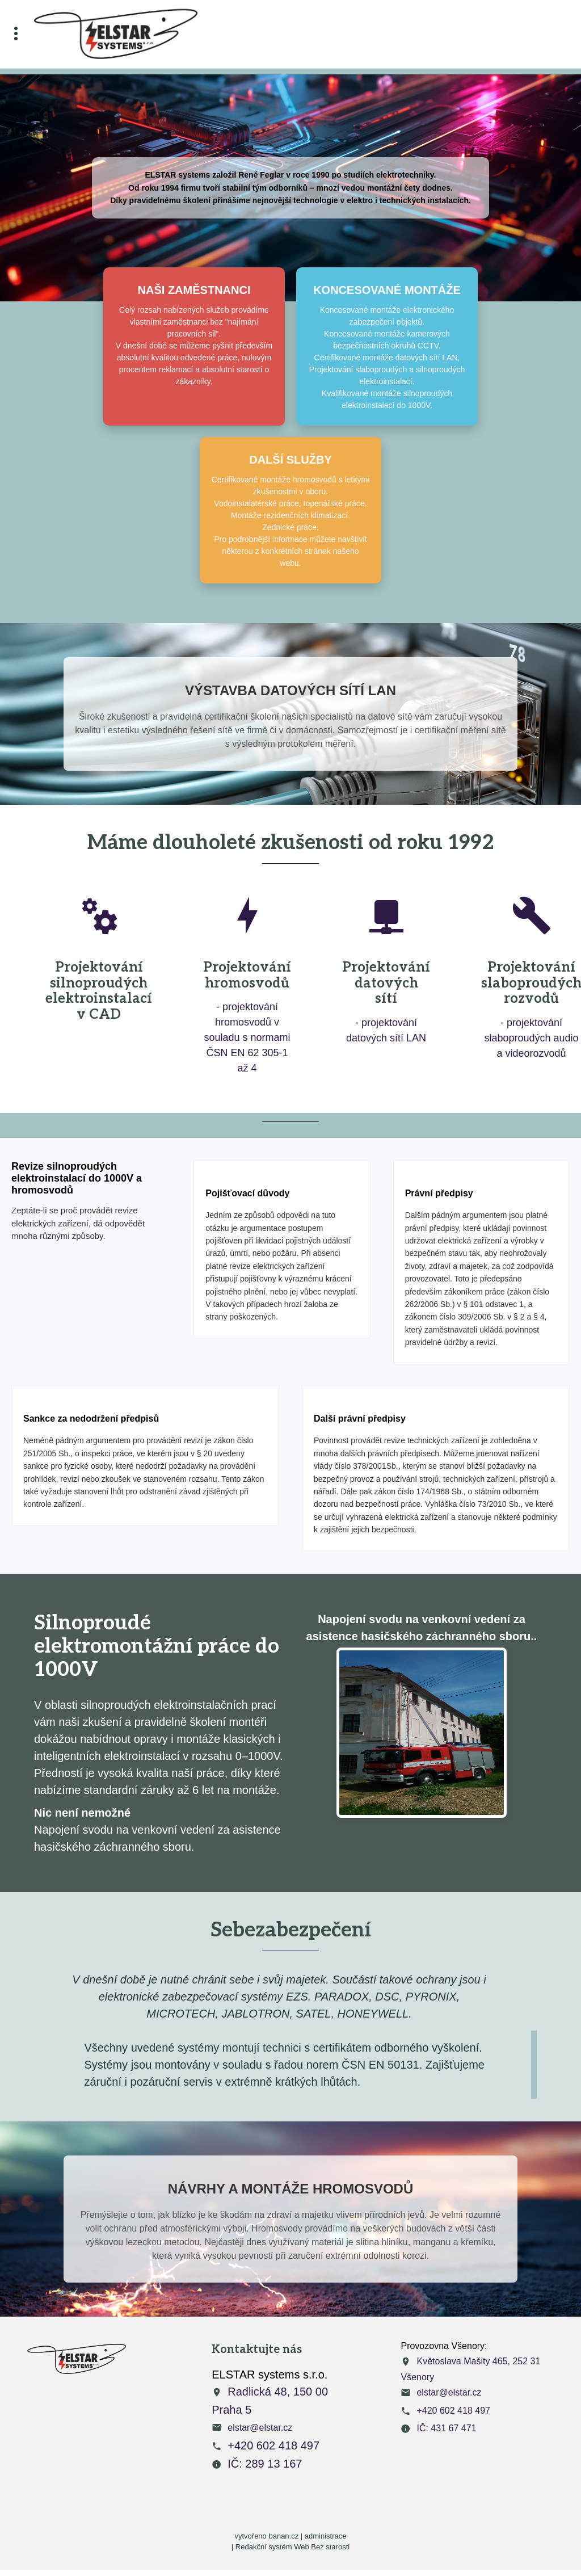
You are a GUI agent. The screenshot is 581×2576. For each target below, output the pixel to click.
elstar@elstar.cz (260, 2427)
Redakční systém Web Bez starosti (292, 2547)
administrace (326, 2536)
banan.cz (283, 2536)
